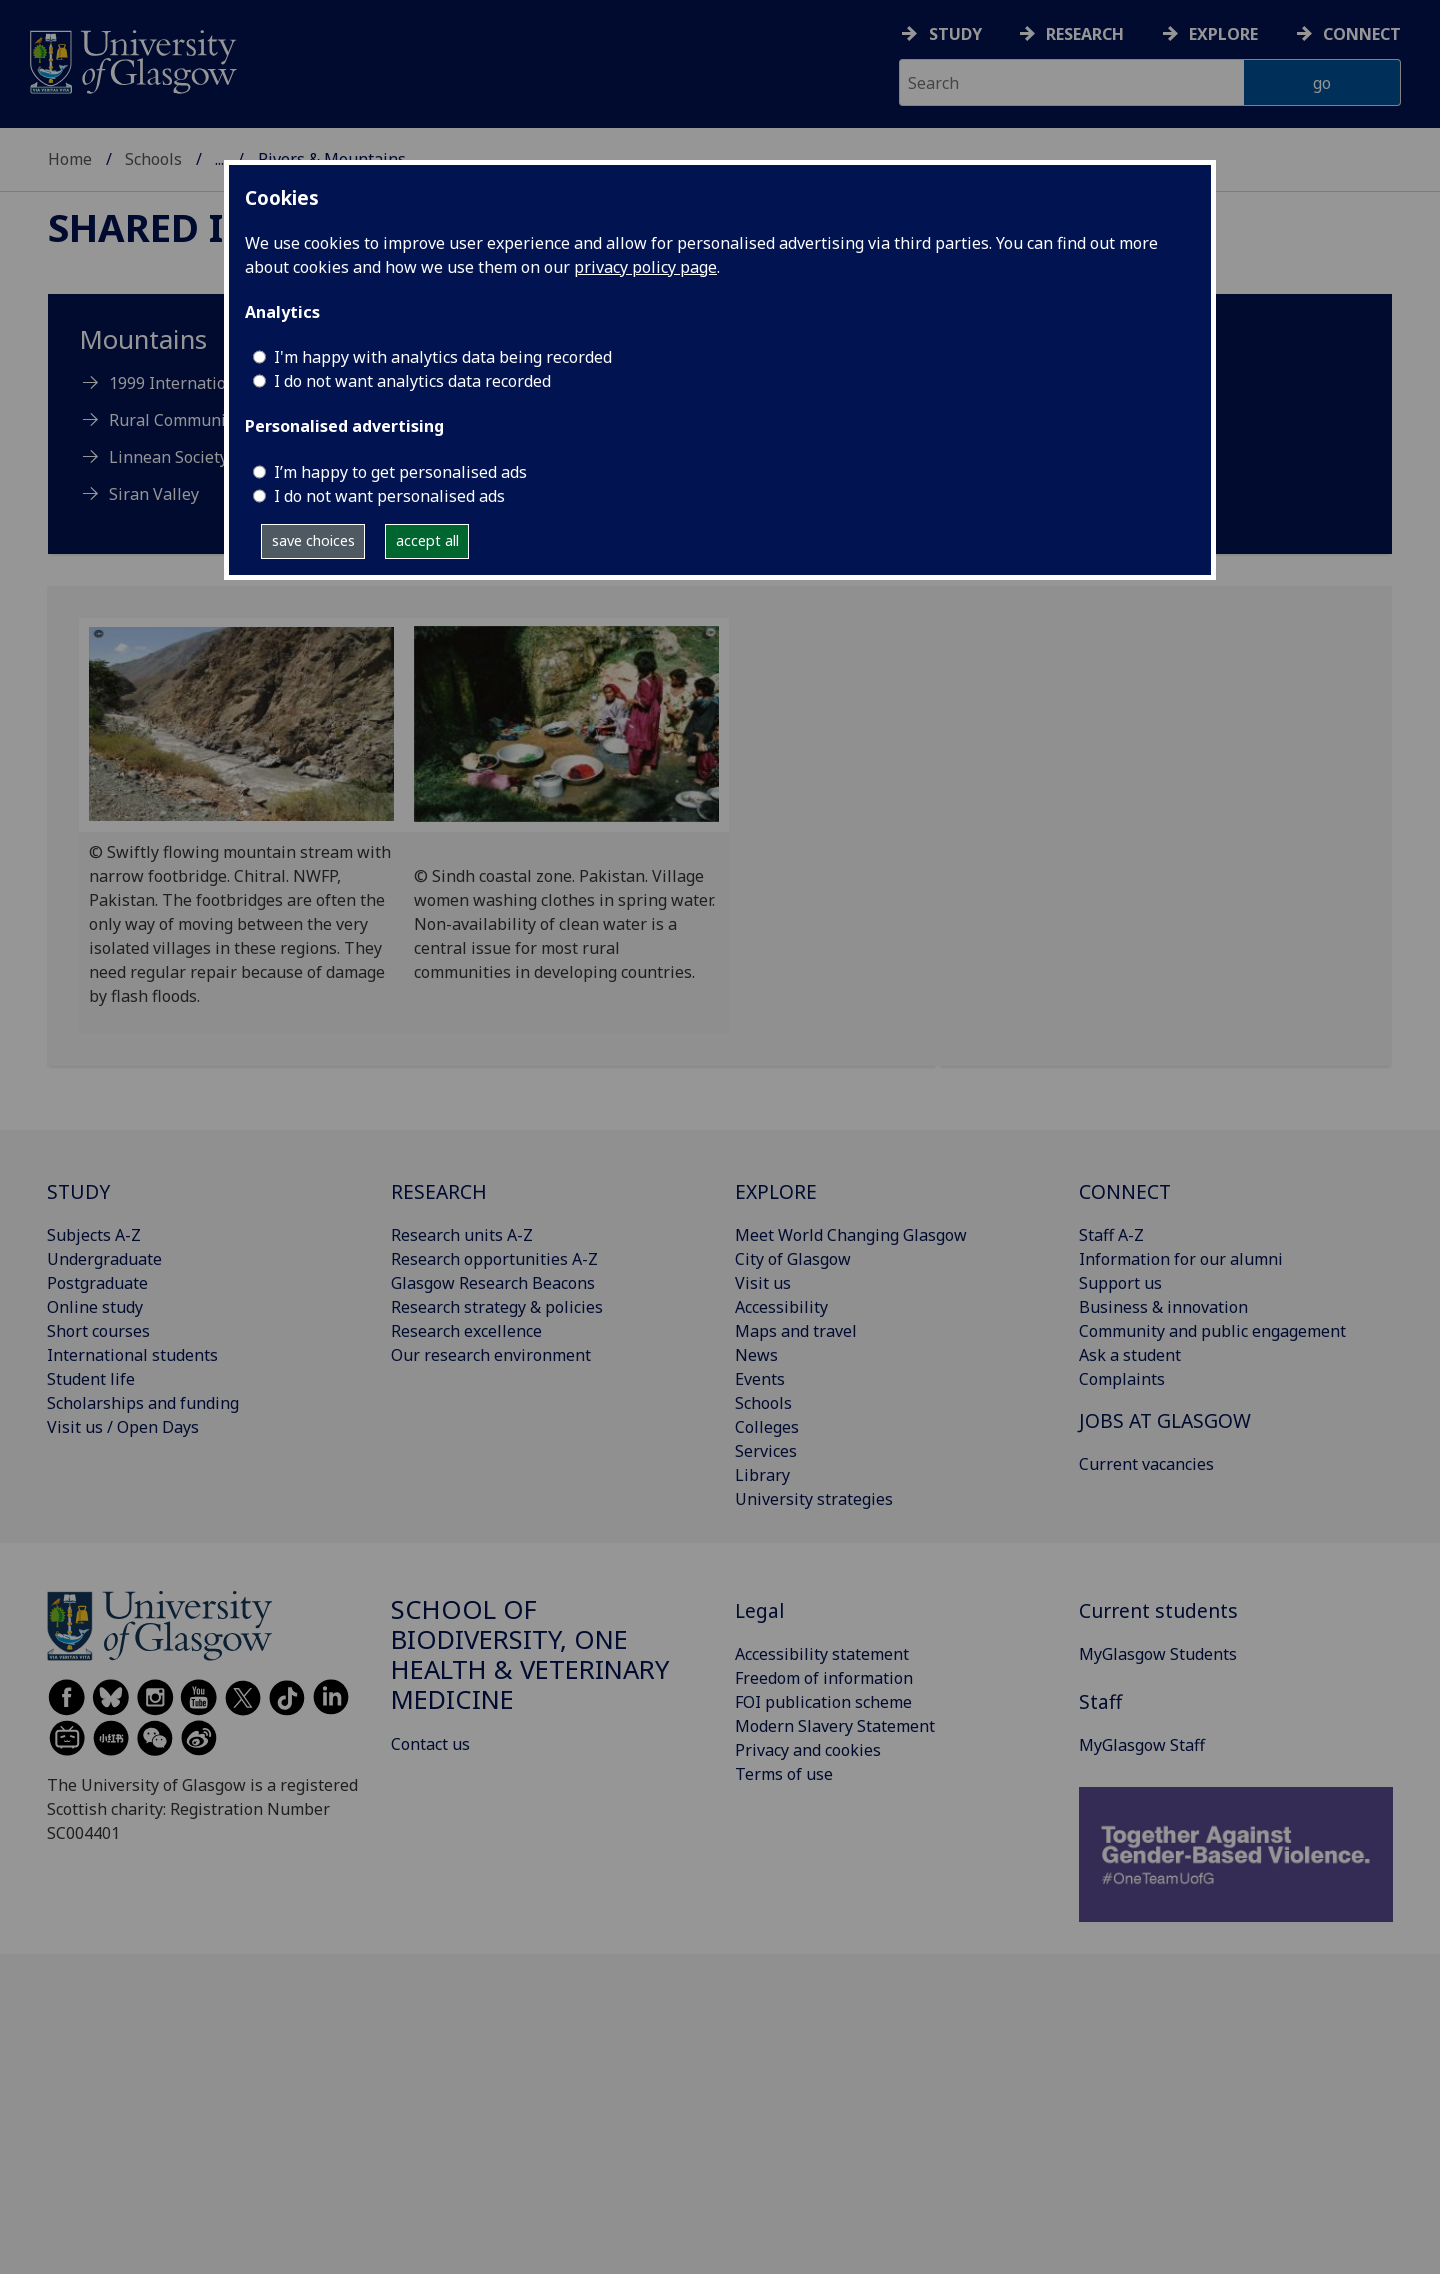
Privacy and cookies (808, 1750)
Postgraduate (97, 1283)
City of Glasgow (793, 1259)
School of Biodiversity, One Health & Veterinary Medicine (530, 1654)
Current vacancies (1146, 1464)
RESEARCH (439, 1191)
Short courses (98, 1331)
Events (760, 1379)
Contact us (430, 1744)
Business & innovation (1163, 1307)
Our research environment (491, 1355)
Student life (91, 1379)
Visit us (763, 1283)
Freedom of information (824, 1678)
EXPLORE (776, 1191)
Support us (1120, 1283)
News (756, 1355)
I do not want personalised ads (389, 496)
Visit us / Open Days (123, 1427)
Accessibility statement (822, 1654)
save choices (313, 540)
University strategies (814, 1499)
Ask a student (1130, 1355)
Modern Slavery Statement (835, 1726)
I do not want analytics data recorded (412, 381)
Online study (95, 1307)
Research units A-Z (462, 1235)
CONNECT (1125, 1191)
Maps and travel (796, 1331)
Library (762, 1475)
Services (766, 1451)
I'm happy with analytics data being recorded (443, 357)
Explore (1223, 34)
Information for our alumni (1181, 1259)
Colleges (767, 1427)
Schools (153, 159)
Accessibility (781, 1307)
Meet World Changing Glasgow (851, 1235)
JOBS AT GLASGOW (1165, 1420)
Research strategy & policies (497, 1307)
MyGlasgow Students (1158, 1654)
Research (1085, 34)
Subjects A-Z (94, 1235)
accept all (427, 540)
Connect (1362, 34)
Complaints (1122, 1379)
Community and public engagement (1212, 1331)
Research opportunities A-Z (494, 1259)
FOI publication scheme (823, 1702)
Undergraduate (104, 1259)
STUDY (78, 1191)
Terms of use (784, 1774)
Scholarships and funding (143, 1403)
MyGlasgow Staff (1142, 1745)
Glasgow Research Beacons (493, 1283)
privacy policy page (645, 267)
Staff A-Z (1111, 1235)
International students (132, 1355)
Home (70, 159)
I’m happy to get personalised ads (400, 472)
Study (955, 34)
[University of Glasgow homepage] (131, 59)
